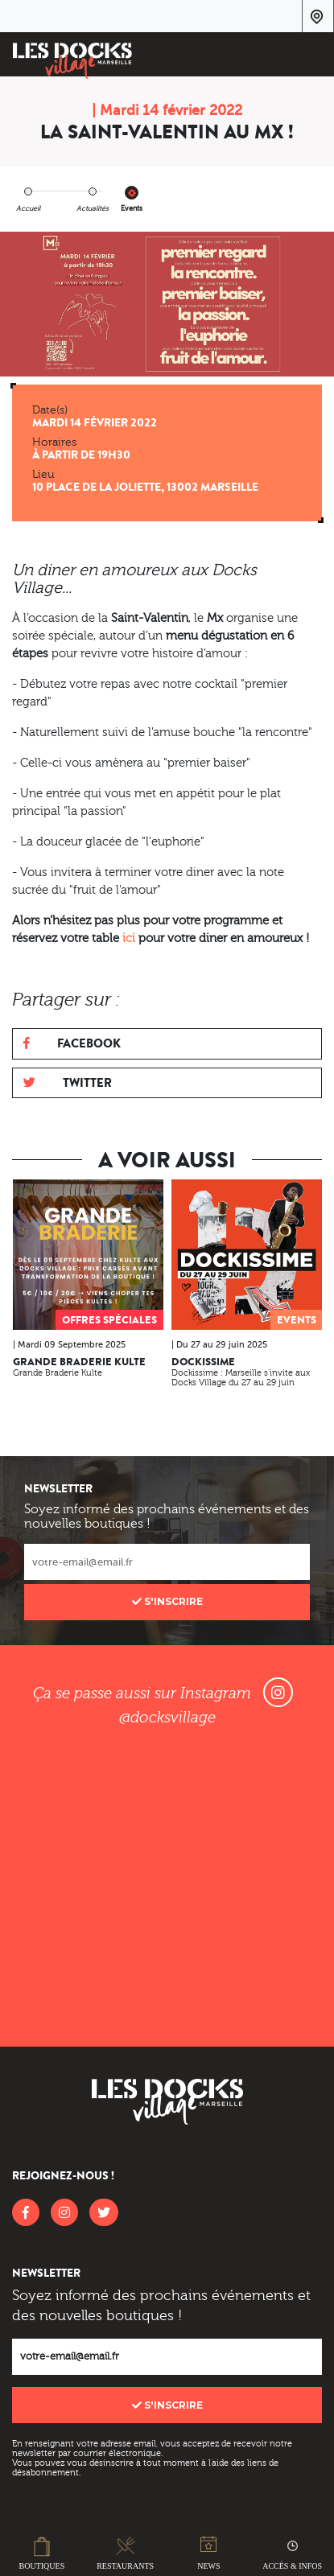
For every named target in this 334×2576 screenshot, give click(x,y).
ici (128, 938)
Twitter (67, 1082)
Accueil (28, 208)
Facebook (72, 1043)
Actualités (92, 208)
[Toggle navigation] (311, 57)
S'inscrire (167, 1601)
